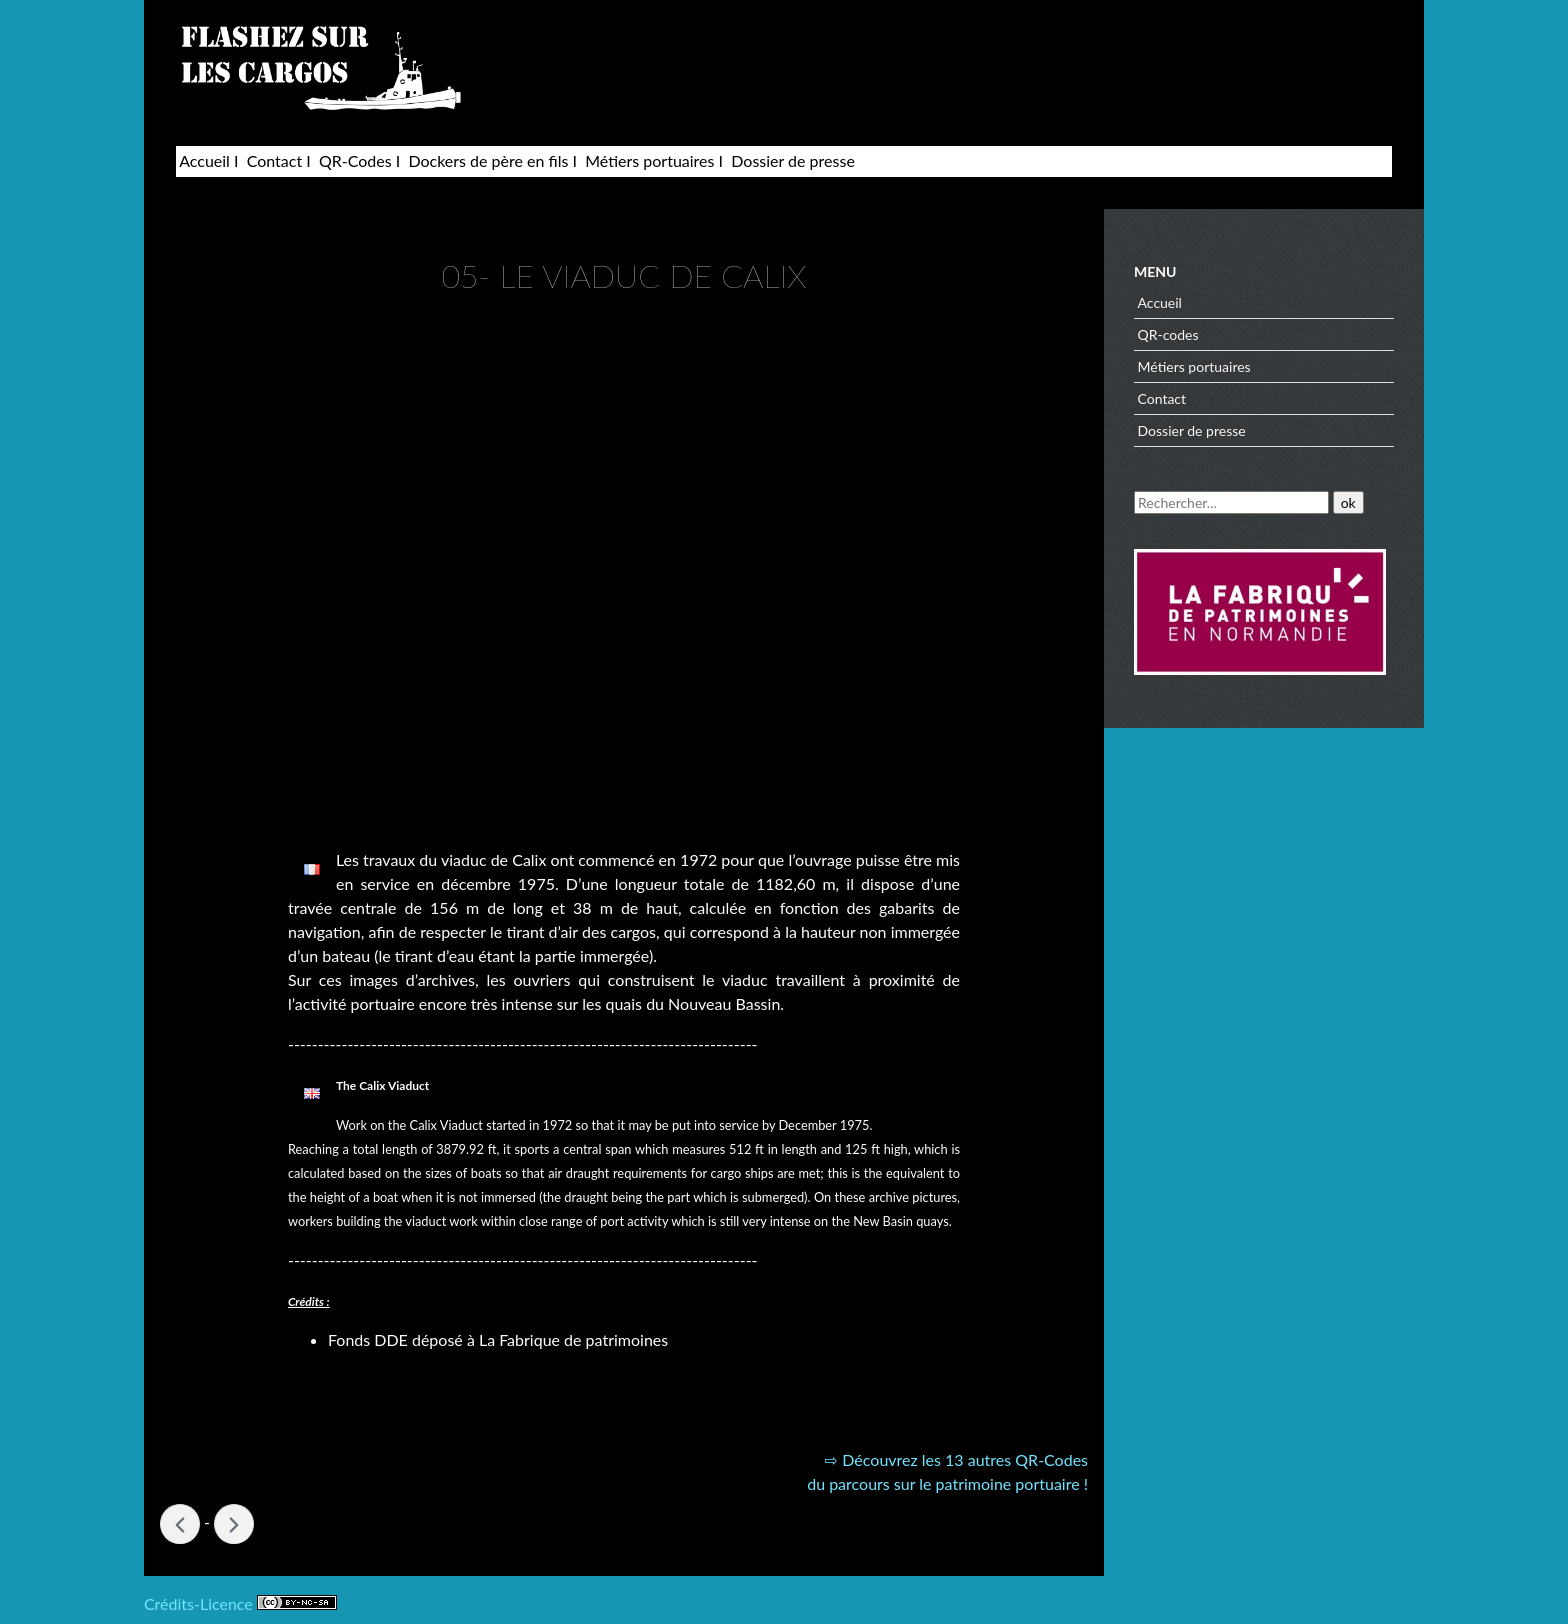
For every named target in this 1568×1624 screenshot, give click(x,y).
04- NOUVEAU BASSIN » (234, 1524)
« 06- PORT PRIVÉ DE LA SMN (180, 1524)
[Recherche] (1231, 502)
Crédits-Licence (240, 1603)
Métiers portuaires (649, 160)
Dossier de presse (793, 160)
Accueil (204, 160)
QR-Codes (355, 160)
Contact (274, 160)
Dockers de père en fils (488, 160)
